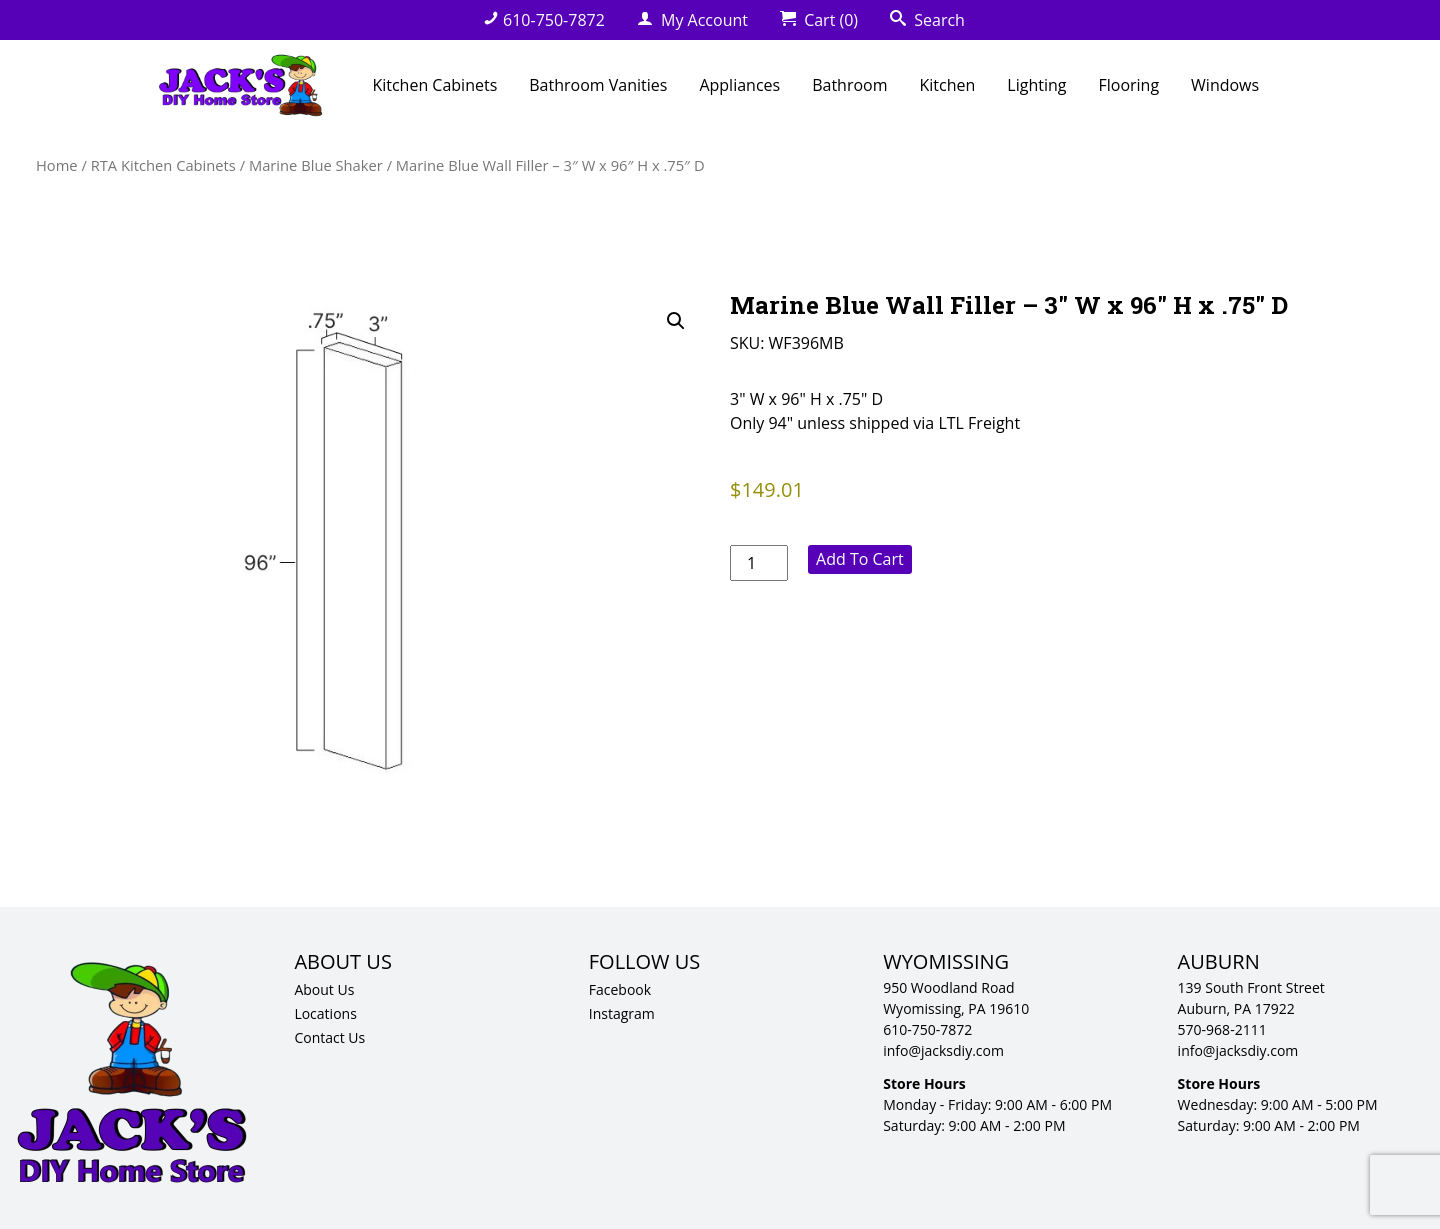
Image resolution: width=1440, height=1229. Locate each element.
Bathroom (849, 85)
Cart (819, 20)
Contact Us (329, 1037)
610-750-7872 (544, 20)
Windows (1225, 85)
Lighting (1036, 85)
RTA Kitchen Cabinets (163, 165)
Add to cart (860, 559)
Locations (325, 1013)
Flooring (1128, 85)
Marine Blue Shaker (316, 165)
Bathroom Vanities (598, 85)
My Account (692, 20)
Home (57, 165)
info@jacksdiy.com (943, 1050)
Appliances (739, 85)
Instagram (622, 1013)
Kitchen (948, 85)
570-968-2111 (1222, 1029)
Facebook (620, 989)
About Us (324, 989)
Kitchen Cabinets (434, 85)
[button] (676, 321)
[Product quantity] (759, 563)
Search (927, 20)
